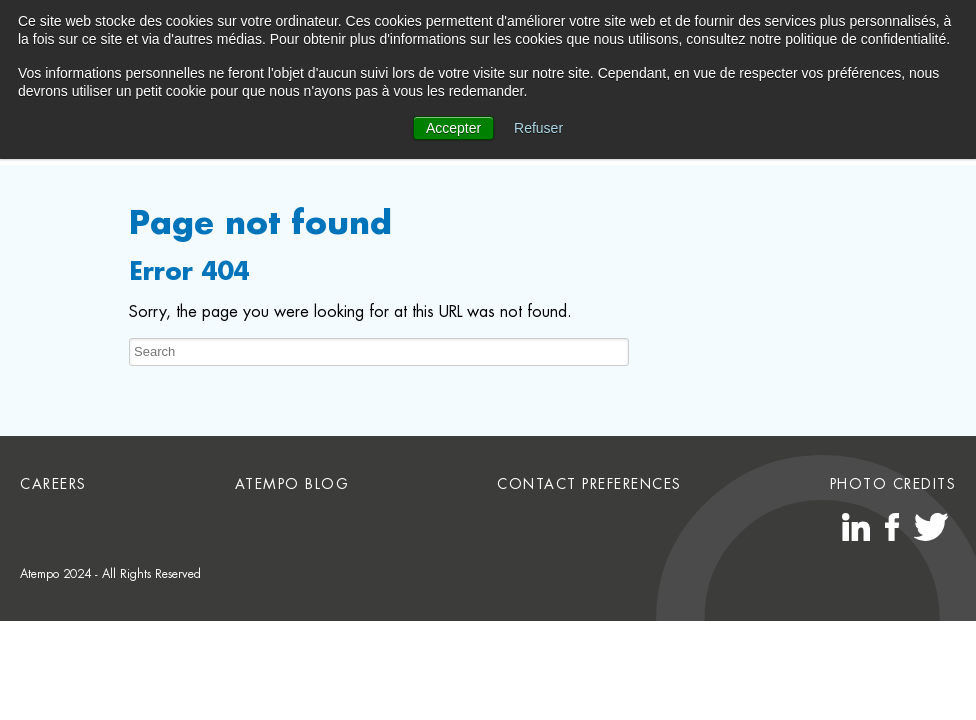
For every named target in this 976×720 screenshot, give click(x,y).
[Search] (379, 352)
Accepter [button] (453, 128)
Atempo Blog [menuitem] (292, 484)
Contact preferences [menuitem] (589, 484)
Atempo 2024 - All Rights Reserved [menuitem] (110, 574)
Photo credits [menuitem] (893, 484)
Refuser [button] (538, 128)
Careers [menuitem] (53, 484)
